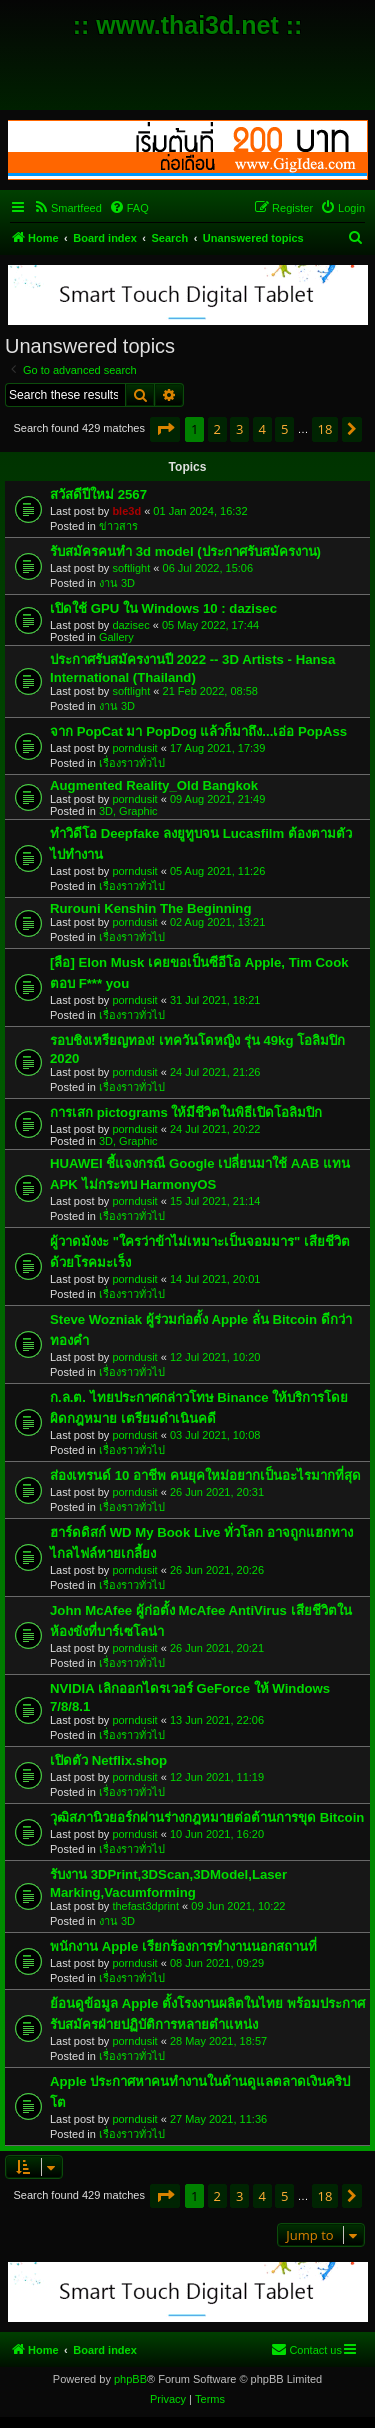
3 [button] (239, 429)
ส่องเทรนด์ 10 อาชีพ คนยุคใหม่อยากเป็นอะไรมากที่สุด (205, 1475)
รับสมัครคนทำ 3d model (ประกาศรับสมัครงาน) (185, 551)
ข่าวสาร (118, 526)
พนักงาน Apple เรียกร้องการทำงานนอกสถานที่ (183, 1946)
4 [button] (262, 429)
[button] (165, 429)
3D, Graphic (128, 811)
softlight (131, 568)
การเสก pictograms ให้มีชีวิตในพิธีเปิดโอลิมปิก (186, 1112)
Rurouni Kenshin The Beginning (150, 908)
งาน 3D (117, 583)
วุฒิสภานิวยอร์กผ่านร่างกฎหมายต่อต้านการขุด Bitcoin (207, 1817)
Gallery (116, 637)
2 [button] (217, 429)
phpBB (130, 2379)
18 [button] (325, 429)
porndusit (134, 748)
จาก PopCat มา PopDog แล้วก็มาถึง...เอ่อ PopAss (198, 731)
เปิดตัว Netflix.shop (108, 1760)
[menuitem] (67, 208)
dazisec (130, 625)
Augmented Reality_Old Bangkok (154, 785)
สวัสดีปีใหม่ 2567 (98, 494)
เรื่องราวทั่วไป (132, 763)
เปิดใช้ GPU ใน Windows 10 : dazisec (163, 608)
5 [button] (284, 429)
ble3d (126, 511)
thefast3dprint (145, 1906)
